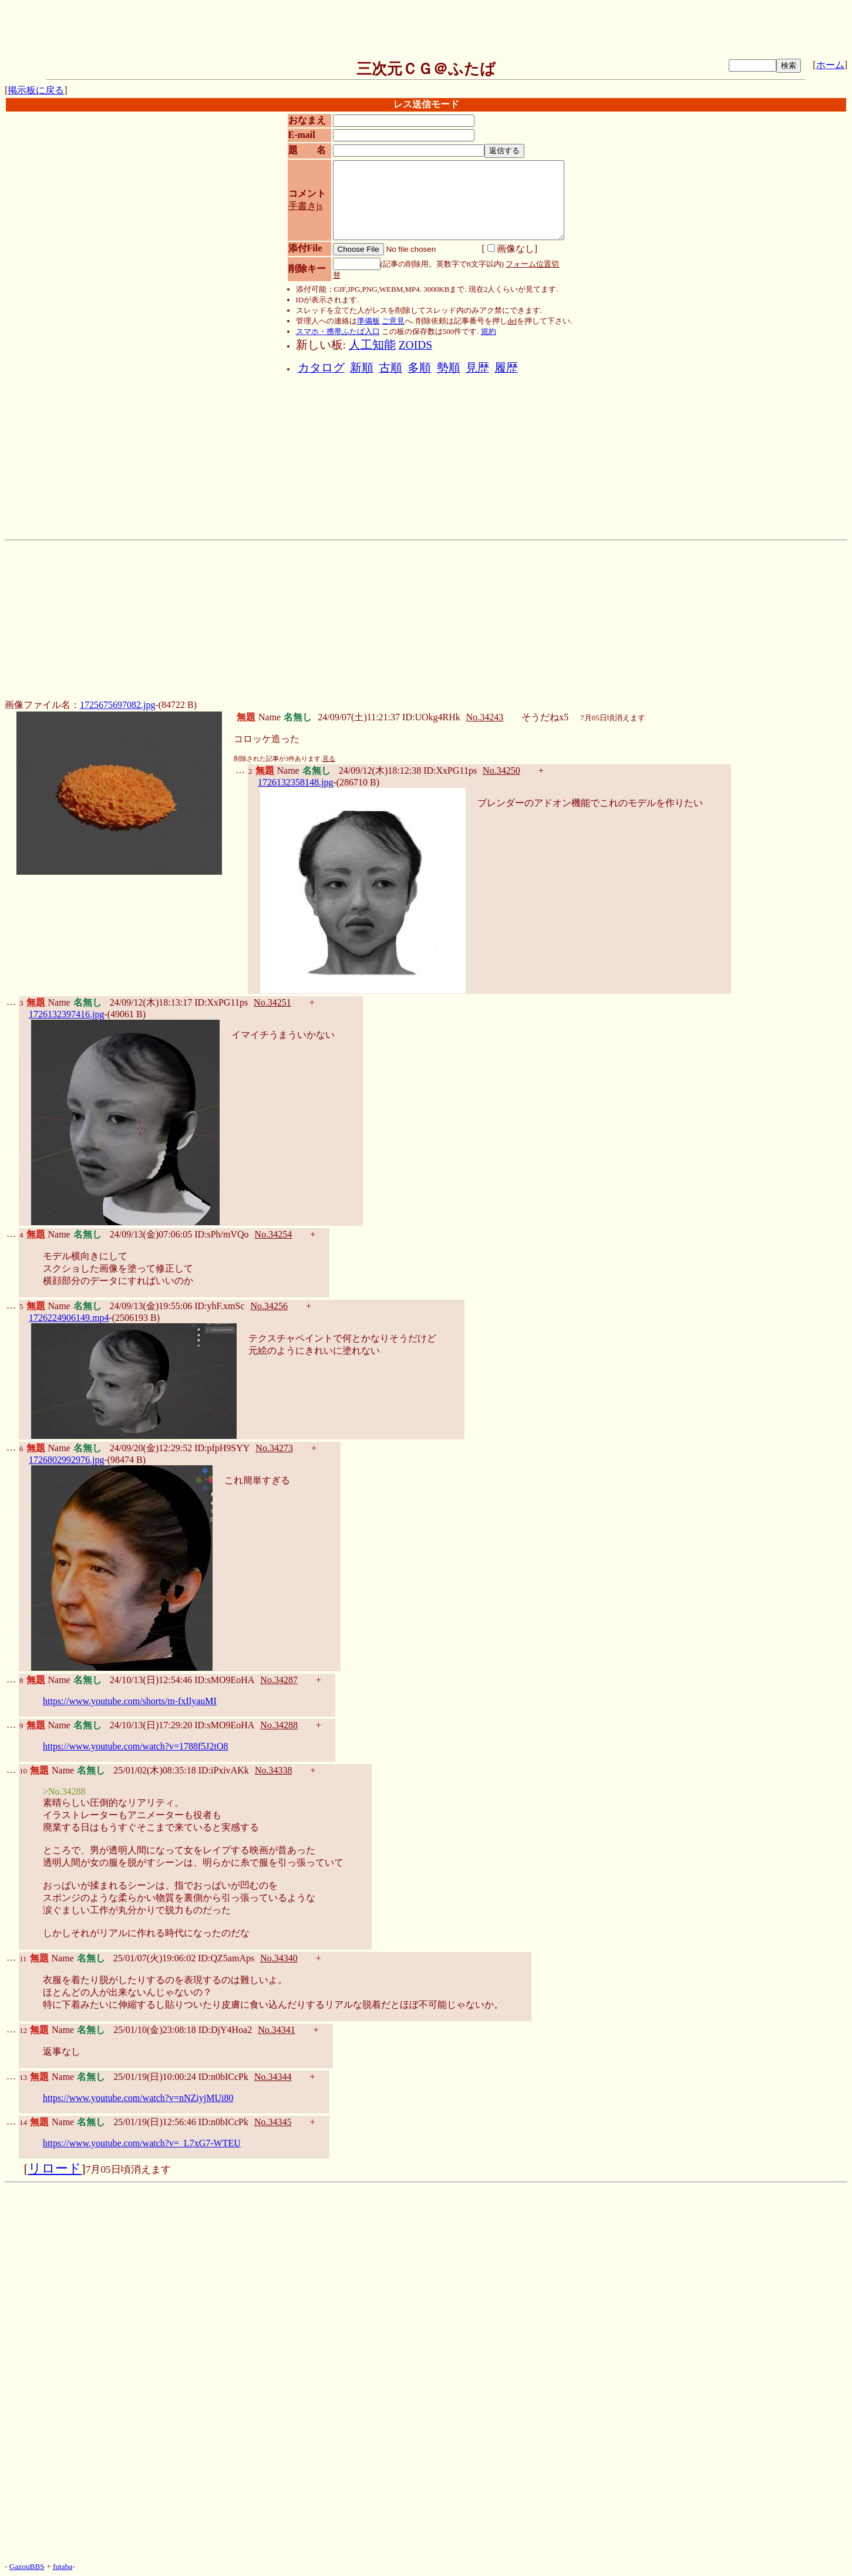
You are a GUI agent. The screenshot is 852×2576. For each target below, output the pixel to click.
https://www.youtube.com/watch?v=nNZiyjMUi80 (138, 2098)
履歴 (506, 368)
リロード (55, 2169)
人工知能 (372, 345)
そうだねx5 (544, 717)
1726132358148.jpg (295, 782)
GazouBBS (27, 2566)
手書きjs (305, 206)
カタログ (321, 368)
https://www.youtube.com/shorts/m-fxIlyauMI (130, 1701)
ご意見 (393, 320)
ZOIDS (415, 345)
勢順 (448, 368)
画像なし (510, 249)
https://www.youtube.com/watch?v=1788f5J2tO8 (135, 1746)
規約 (488, 331)
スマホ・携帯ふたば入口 (338, 331)
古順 (390, 368)
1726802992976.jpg (66, 1460)
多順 (419, 368)
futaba (62, 2566)
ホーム (830, 65)
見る (328, 759)
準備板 (368, 320)
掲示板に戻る (36, 90)
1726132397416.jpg (66, 1014)
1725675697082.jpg (117, 705)
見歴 (477, 368)
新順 (361, 368)
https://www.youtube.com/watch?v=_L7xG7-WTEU (142, 2143)
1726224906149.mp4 (69, 1318)
